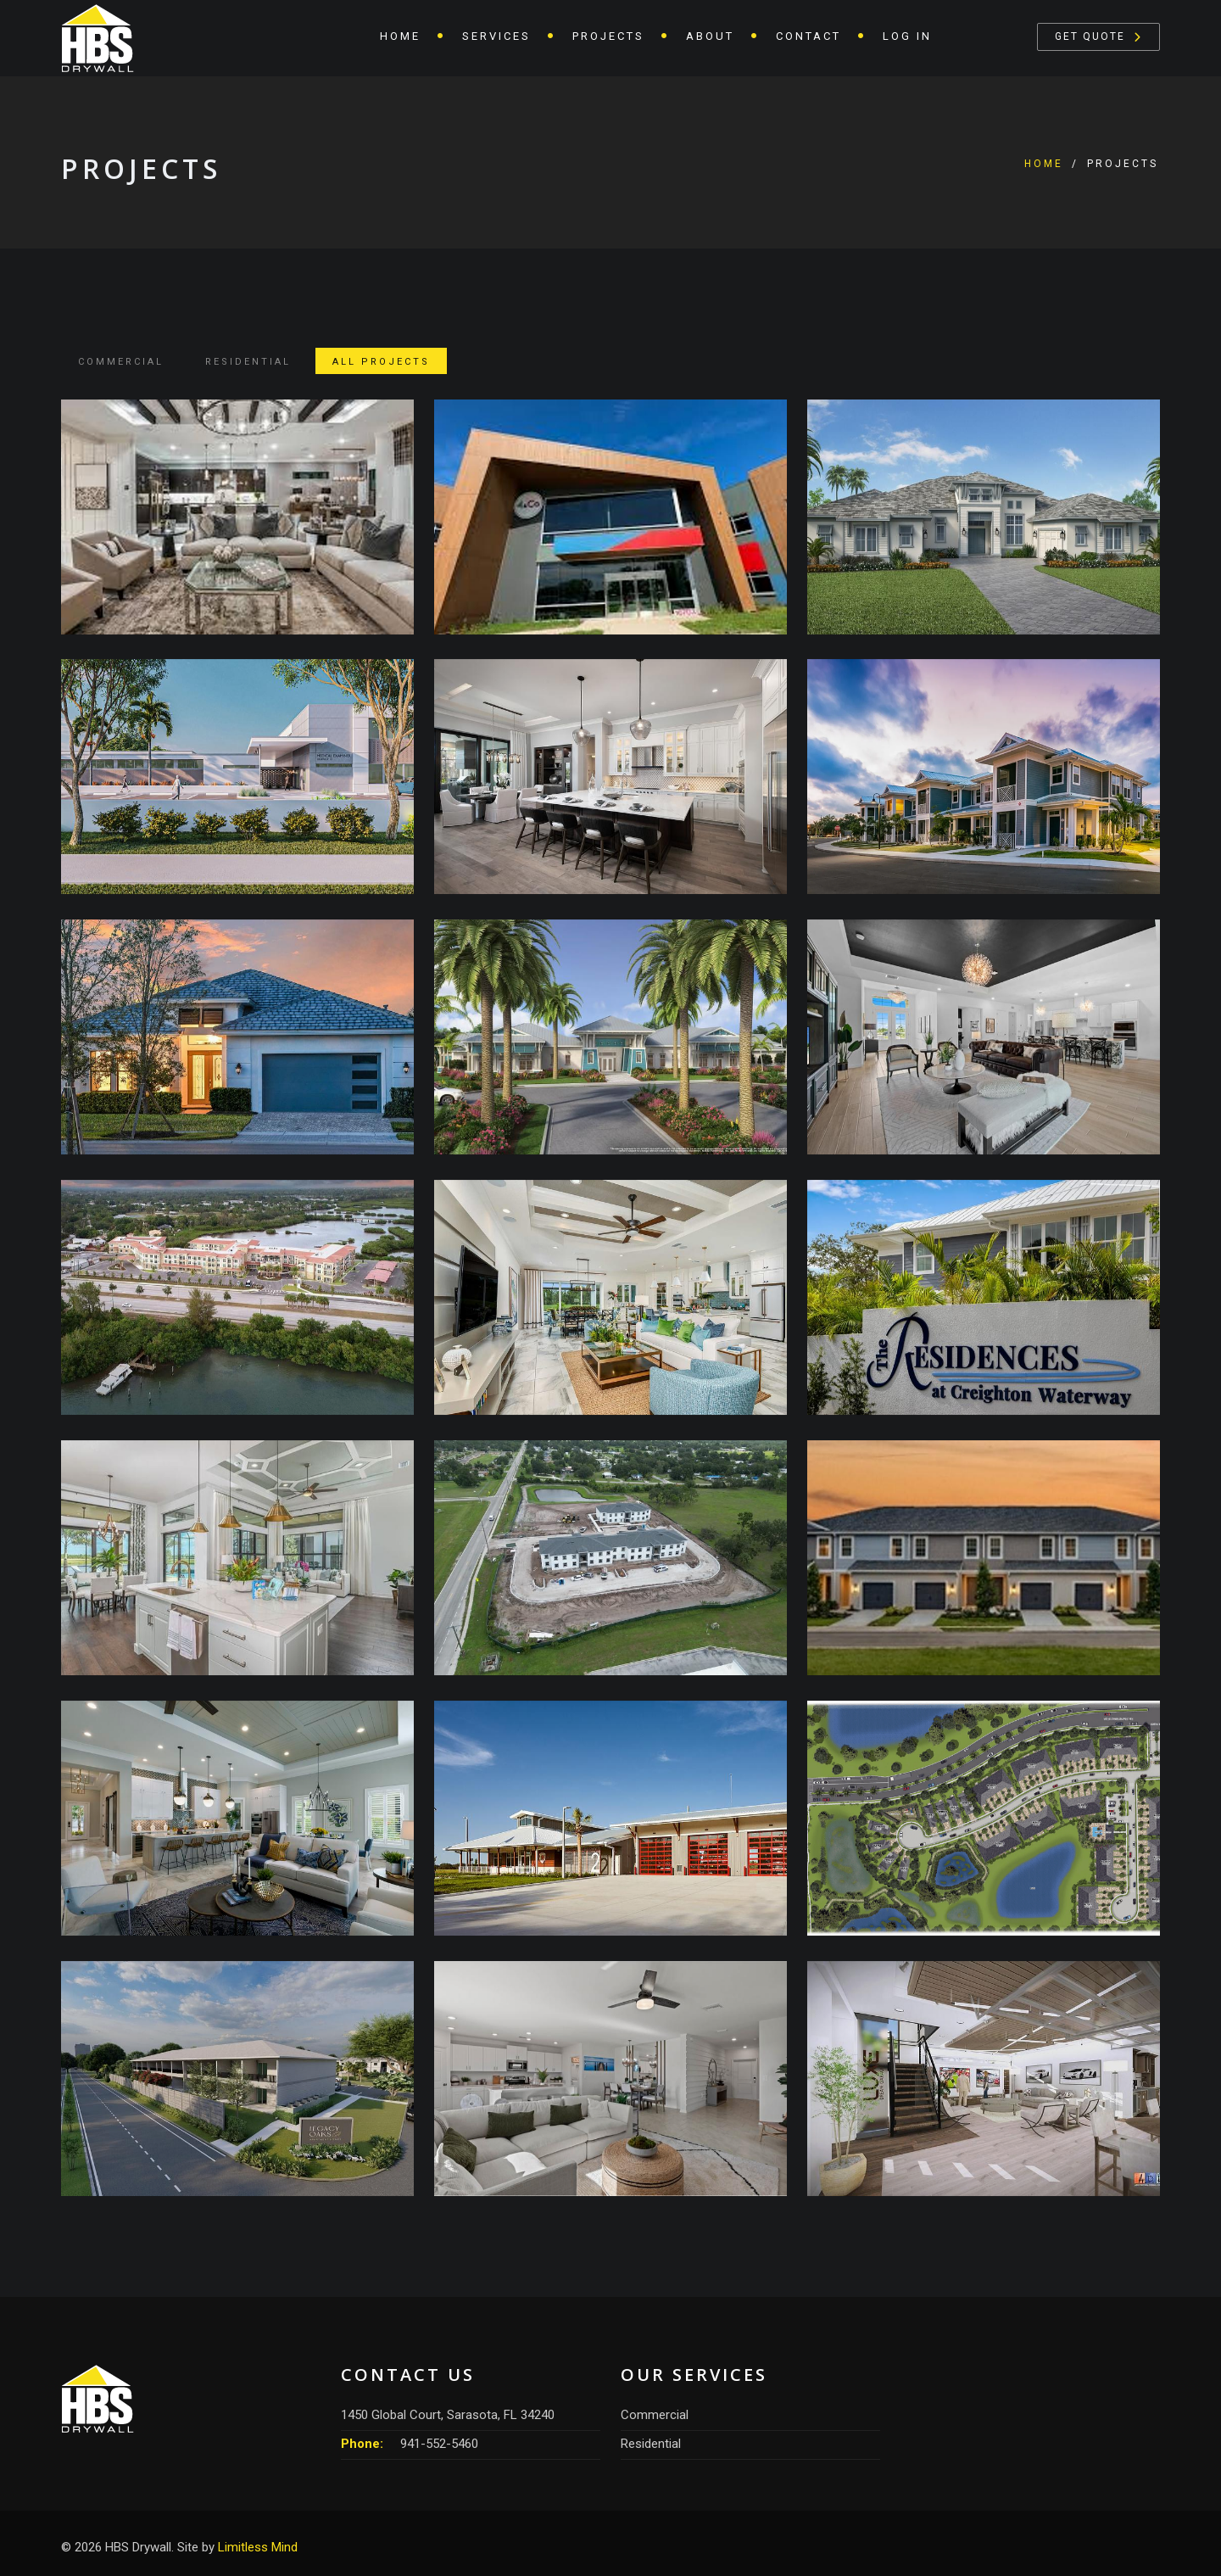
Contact (808, 36)
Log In (907, 36)
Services (496, 36)
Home (400, 36)
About (710, 36)
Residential (248, 362)
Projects (608, 36)
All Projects (381, 362)
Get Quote (1090, 36)
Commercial (121, 362)
